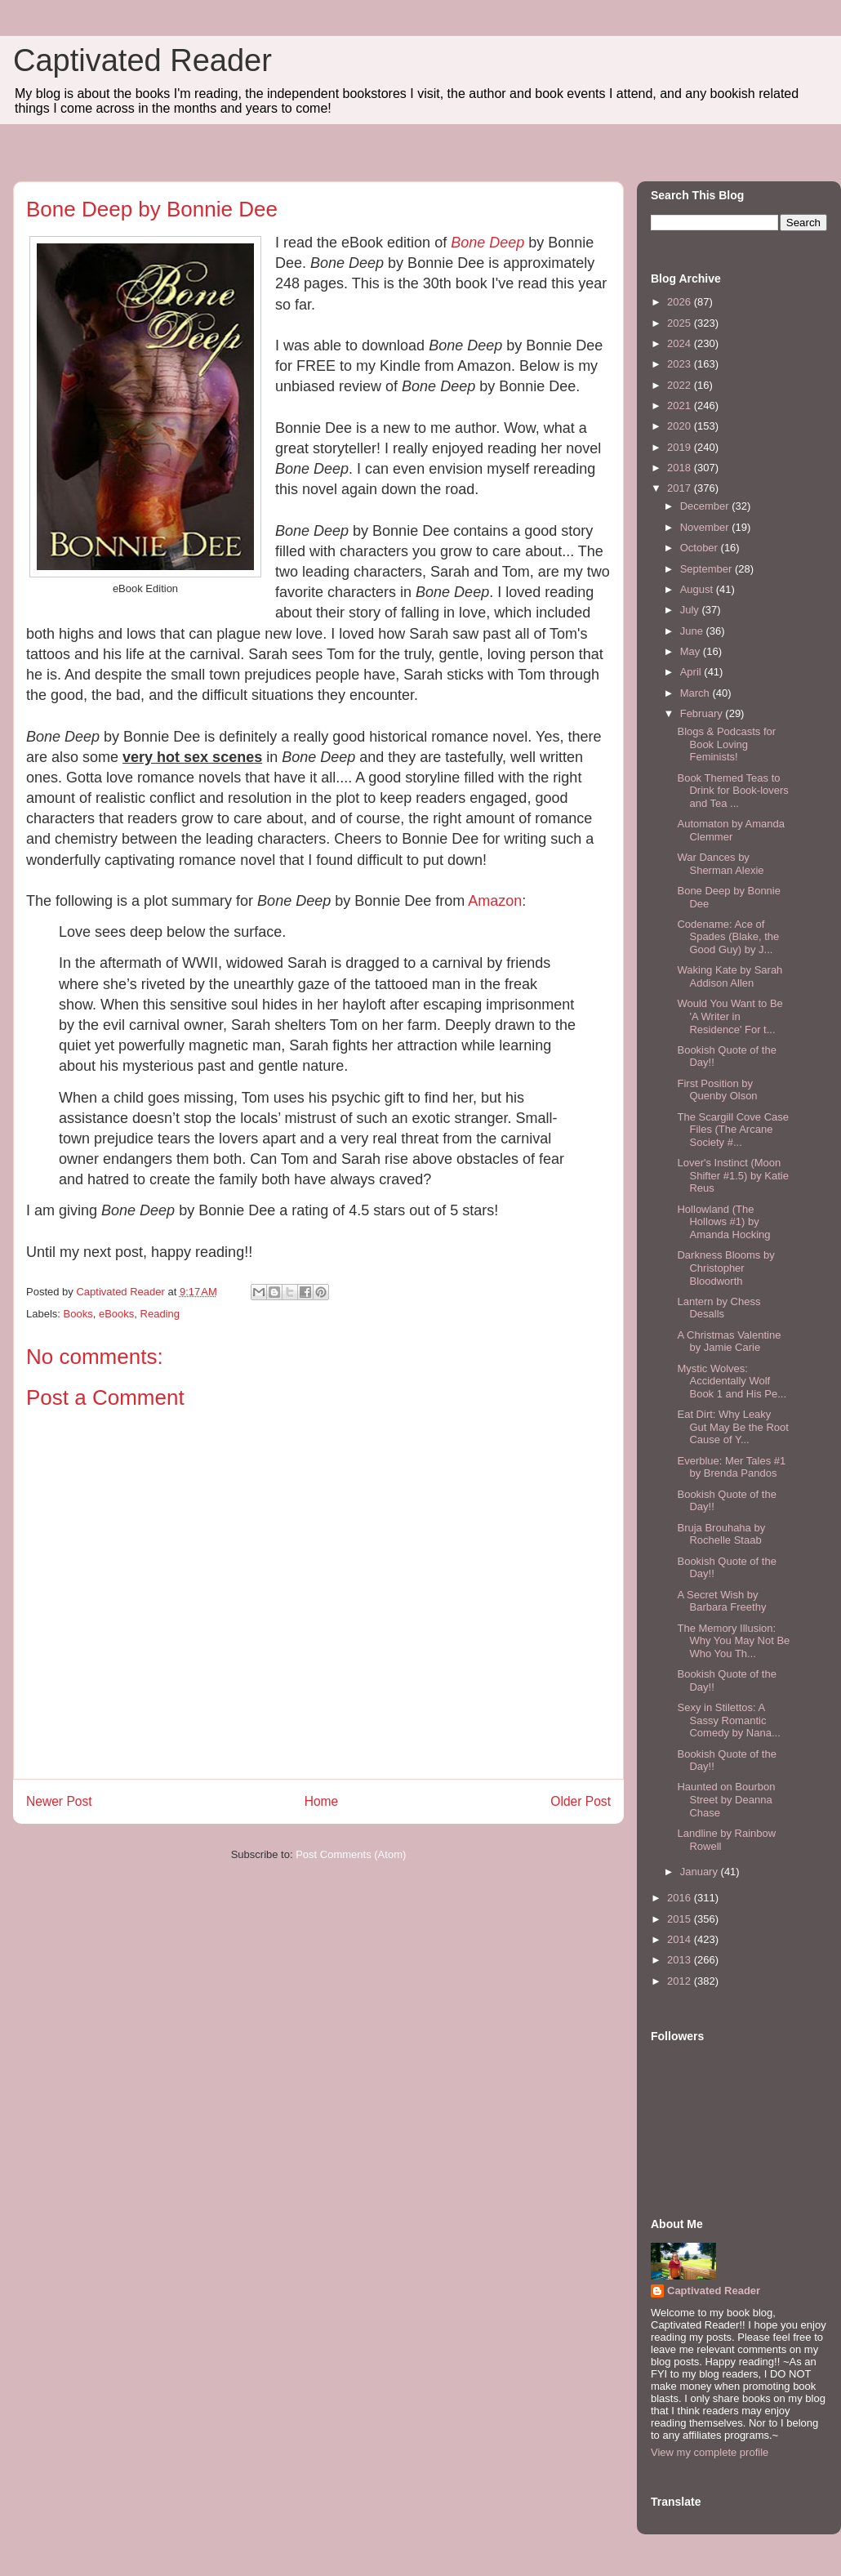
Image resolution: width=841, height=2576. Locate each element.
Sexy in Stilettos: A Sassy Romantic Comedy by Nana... (728, 1720)
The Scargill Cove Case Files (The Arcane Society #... (733, 1129)
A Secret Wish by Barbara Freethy (721, 1601)
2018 (680, 467)
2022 (680, 385)
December (706, 506)
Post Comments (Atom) (351, 1854)
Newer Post (59, 1801)
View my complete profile (709, 2452)
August (698, 589)
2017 (680, 488)
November (706, 527)
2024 (680, 343)
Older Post (580, 1801)
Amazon (495, 901)
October (700, 547)
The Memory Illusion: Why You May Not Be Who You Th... (733, 1641)
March (696, 693)
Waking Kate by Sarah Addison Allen (729, 976)
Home (322, 1801)
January (700, 1871)
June (693, 631)
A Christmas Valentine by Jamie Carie (729, 1341)
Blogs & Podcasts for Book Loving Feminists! (726, 744)
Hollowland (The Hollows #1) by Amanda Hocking (723, 1222)
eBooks (116, 1314)
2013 (680, 1960)
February (703, 713)
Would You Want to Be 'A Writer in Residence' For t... (729, 1016)
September (707, 569)
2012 (680, 1981)
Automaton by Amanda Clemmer (731, 830)
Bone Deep (487, 242)
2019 (680, 447)
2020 (680, 426)
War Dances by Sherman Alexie (720, 863)
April (692, 672)
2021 (680, 405)
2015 (680, 1919)
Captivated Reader (142, 60)
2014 (680, 1939)
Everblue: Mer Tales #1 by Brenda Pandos (731, 1467)
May (691, 651)
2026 (680, 302)
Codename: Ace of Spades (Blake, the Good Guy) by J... (728, 937)
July (691, 610)
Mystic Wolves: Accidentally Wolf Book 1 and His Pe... (731, 1381)
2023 (680, 364)
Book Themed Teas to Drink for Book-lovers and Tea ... (732, 790)
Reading (160, 1314)
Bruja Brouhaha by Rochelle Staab (721, 1534)
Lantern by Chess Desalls (718, 1308)
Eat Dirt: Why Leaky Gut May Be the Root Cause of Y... (732, 1427)
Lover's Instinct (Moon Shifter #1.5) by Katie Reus (732, 1175)
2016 (680, 1898)
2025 (680, 323)
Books (78, 1314)
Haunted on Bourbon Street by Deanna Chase (726, 1799)
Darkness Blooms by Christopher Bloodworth (725, 1267)
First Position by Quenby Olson (717, 1090)
